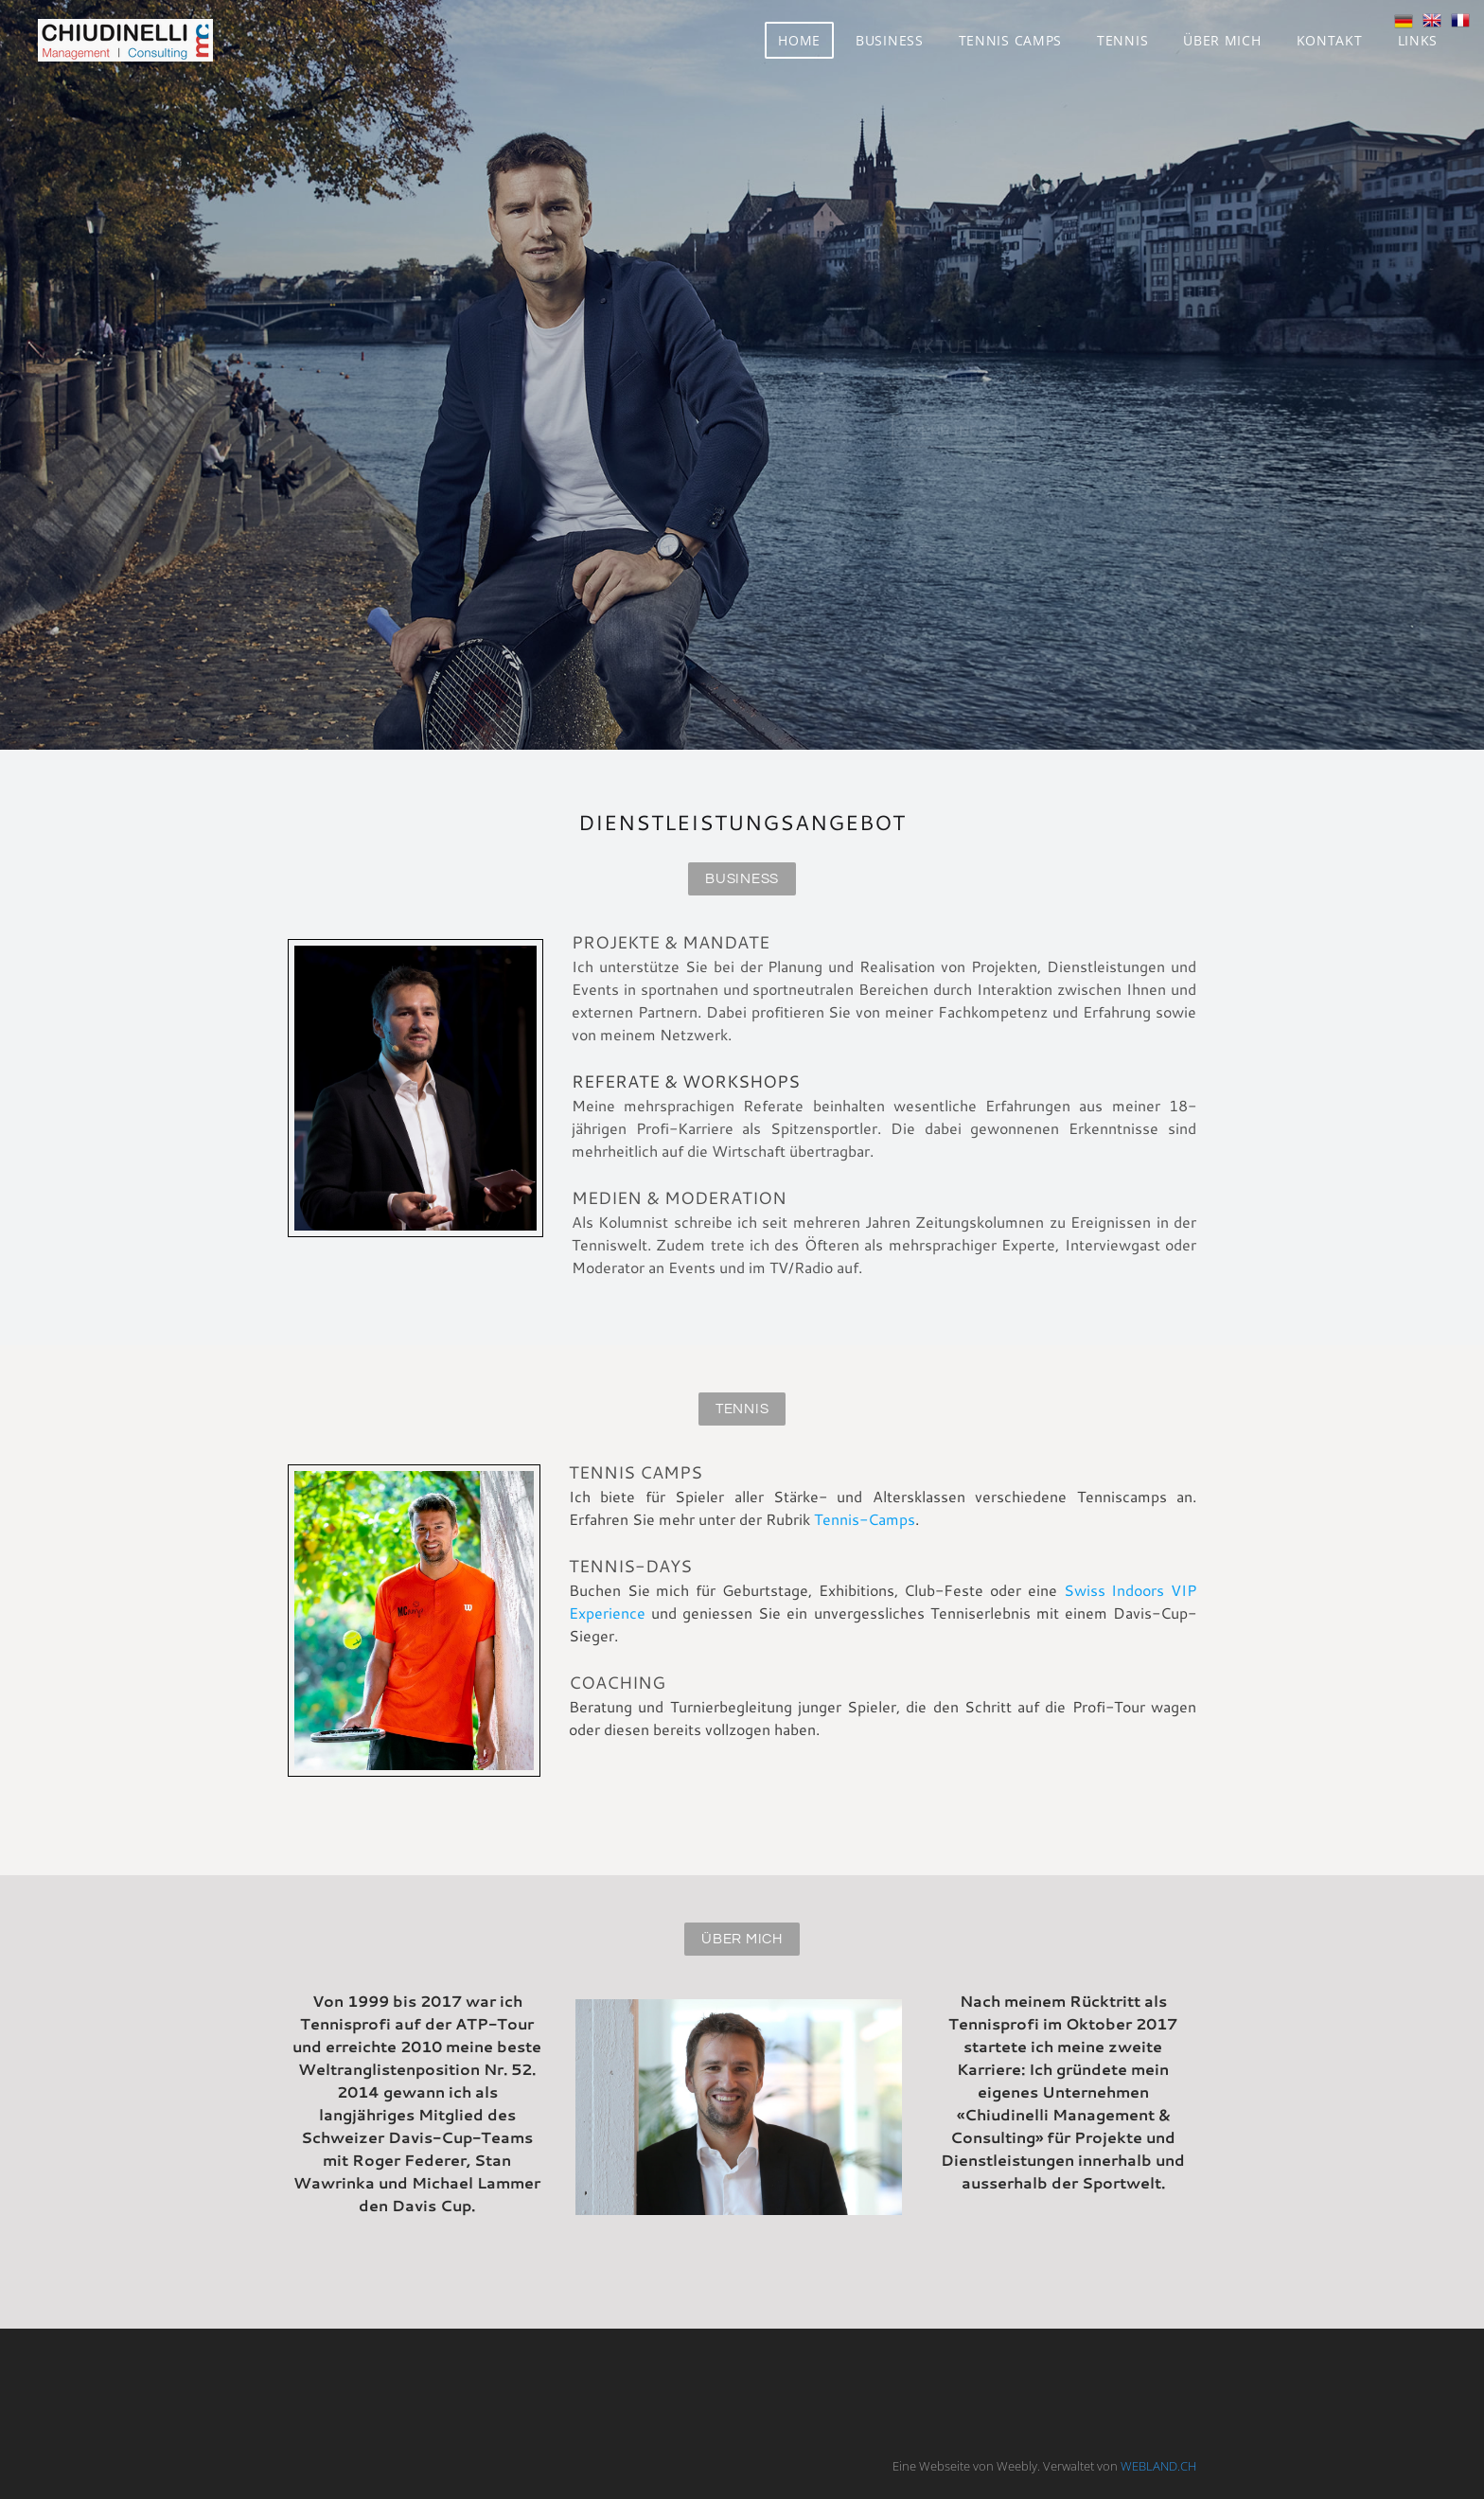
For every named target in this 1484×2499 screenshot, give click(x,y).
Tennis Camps (1010, 40)
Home (799, 40)
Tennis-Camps (864, 1519)
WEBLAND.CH (1158, 2465)
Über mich (1222, 40)
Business (890, 40)
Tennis (1122, 40)
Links (1418, 40)
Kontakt (1330, 40)
